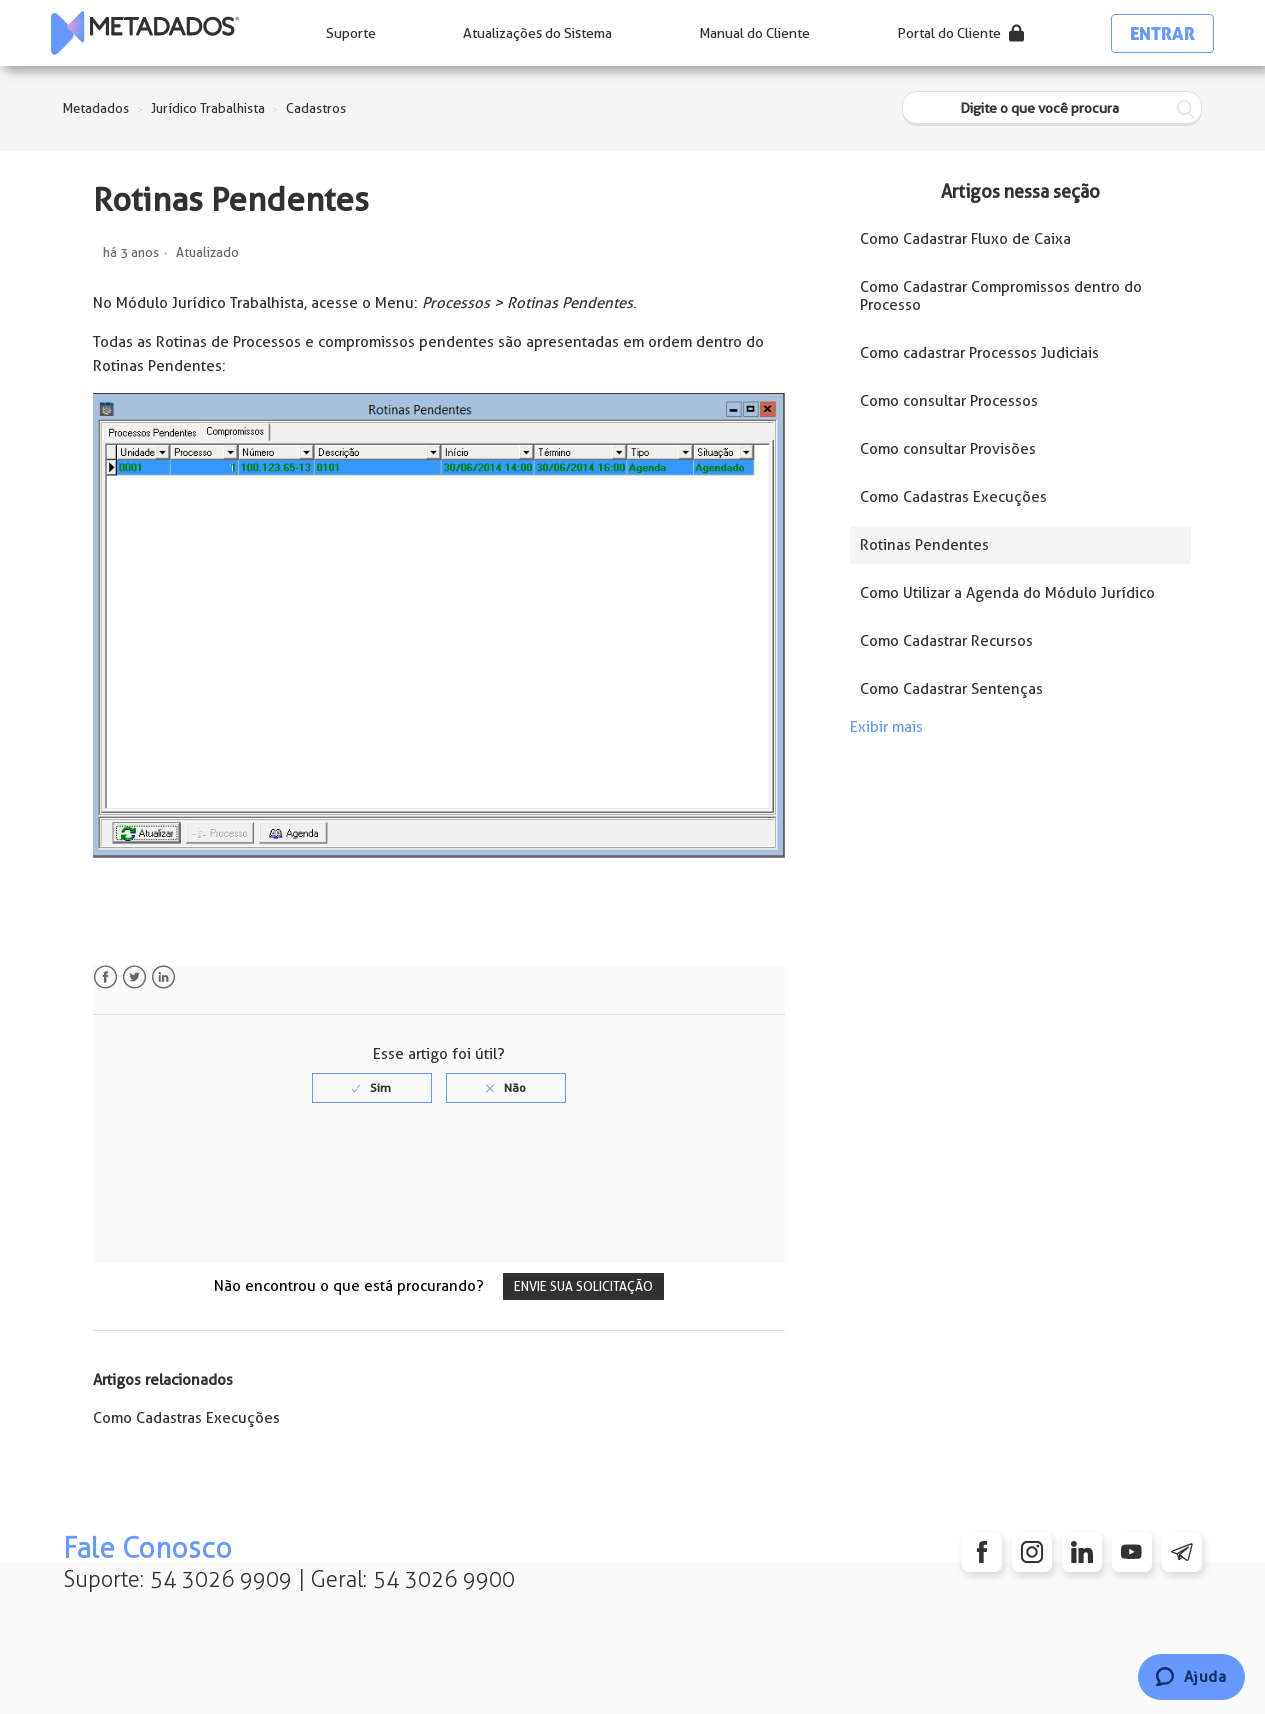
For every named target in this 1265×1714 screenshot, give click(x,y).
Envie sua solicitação (583, 1286)
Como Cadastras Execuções (186, 1418)
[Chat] (1191, 1677)
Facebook (105, 977)
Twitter (134, 977)
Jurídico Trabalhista (208, 108)
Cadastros (316, 108)
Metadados (96, 108)
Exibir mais (886, 727)
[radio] (372, 1088)
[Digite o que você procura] (1052, 108)
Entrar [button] (1162, 33)
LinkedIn (163, 977)
